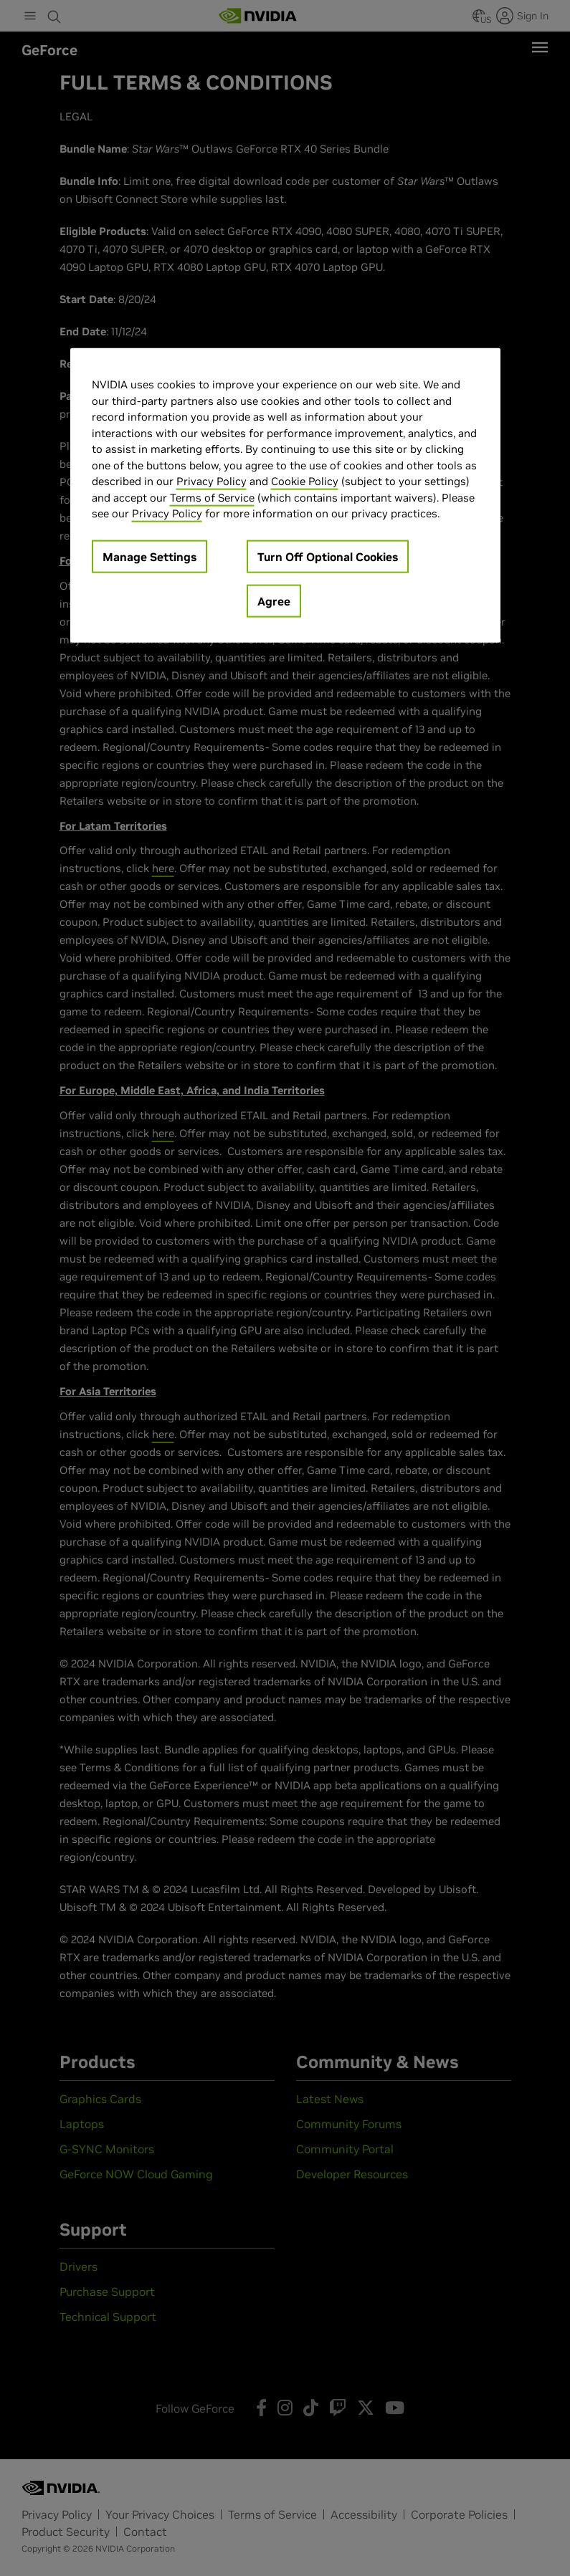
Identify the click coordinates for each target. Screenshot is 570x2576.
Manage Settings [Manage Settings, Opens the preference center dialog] (149, 556)
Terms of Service (212, 497)
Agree (273, 600)
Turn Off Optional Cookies (327, 556)
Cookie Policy (304, 481)
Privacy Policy (211, 481)
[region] (285, 495)
